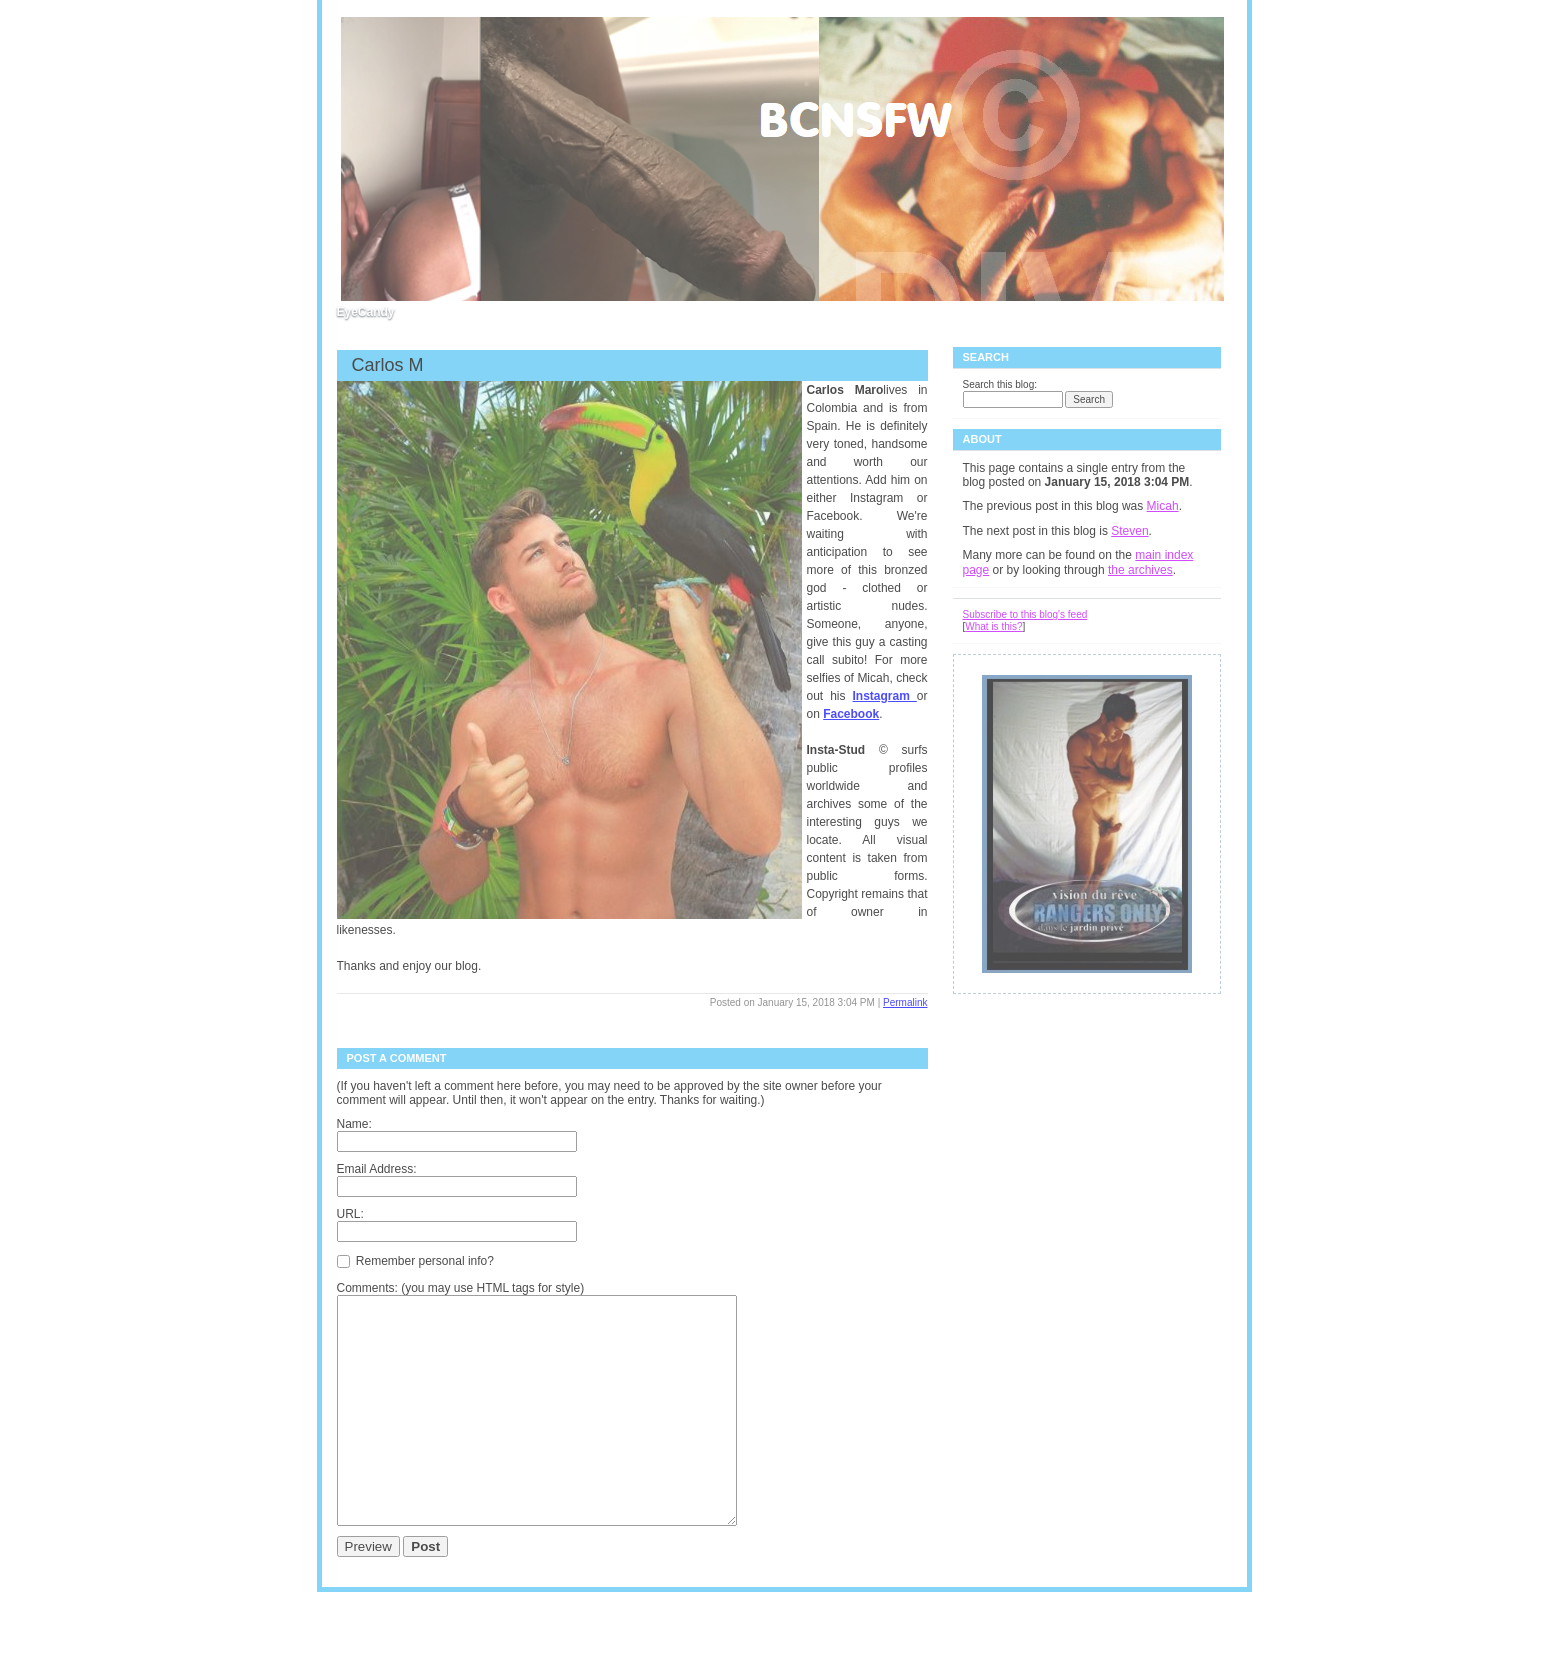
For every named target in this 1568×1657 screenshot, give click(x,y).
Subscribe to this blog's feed (1025, 614)
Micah (1163, 506)
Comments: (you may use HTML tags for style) (461, 1288)
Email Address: (377, 1169)
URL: (350, 1214)
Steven (1129, 531)
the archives (1140, 570)
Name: (354, 1124)
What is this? (993, 626)
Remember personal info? (415, 1260)
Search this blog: (1000, 384)
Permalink (905, 1002)
